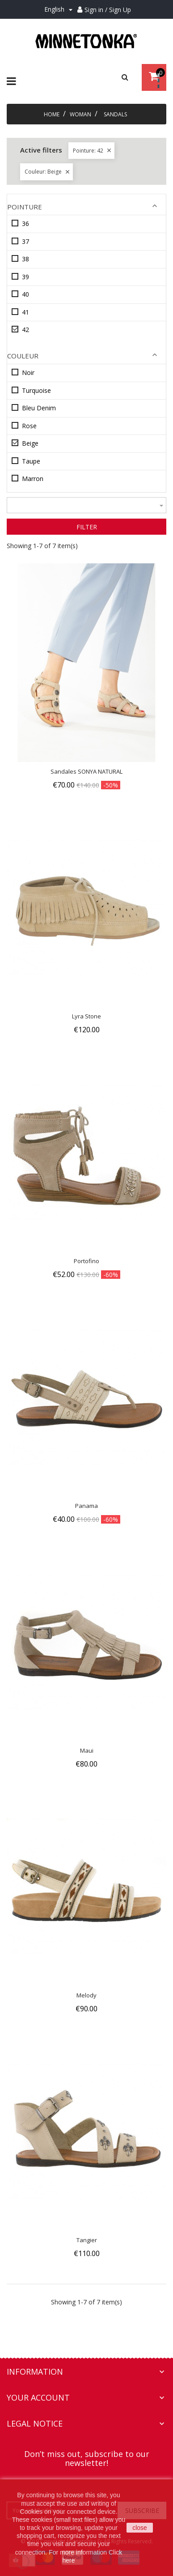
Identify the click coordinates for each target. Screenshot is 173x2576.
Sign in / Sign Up (107, 9)
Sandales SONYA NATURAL (86, 771)
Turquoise (36, 390)
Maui (86, 1750)
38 (25, 259)
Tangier (86, 2240)
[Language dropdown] (59, 10)
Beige (30, 443)
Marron (32, 478)
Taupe (31, 461)
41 (25, 312)
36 (25, 223)
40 (25, 294)
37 (25, 241)
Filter (86, 527)
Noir (28, 372)
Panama (86, 1506)
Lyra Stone (86, 1016)
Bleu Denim (39, 408)
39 (25, 277)
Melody (86, 1995)
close (139, 2527)
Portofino (86, 1261)
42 (25, 329)
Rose (29, 426)
